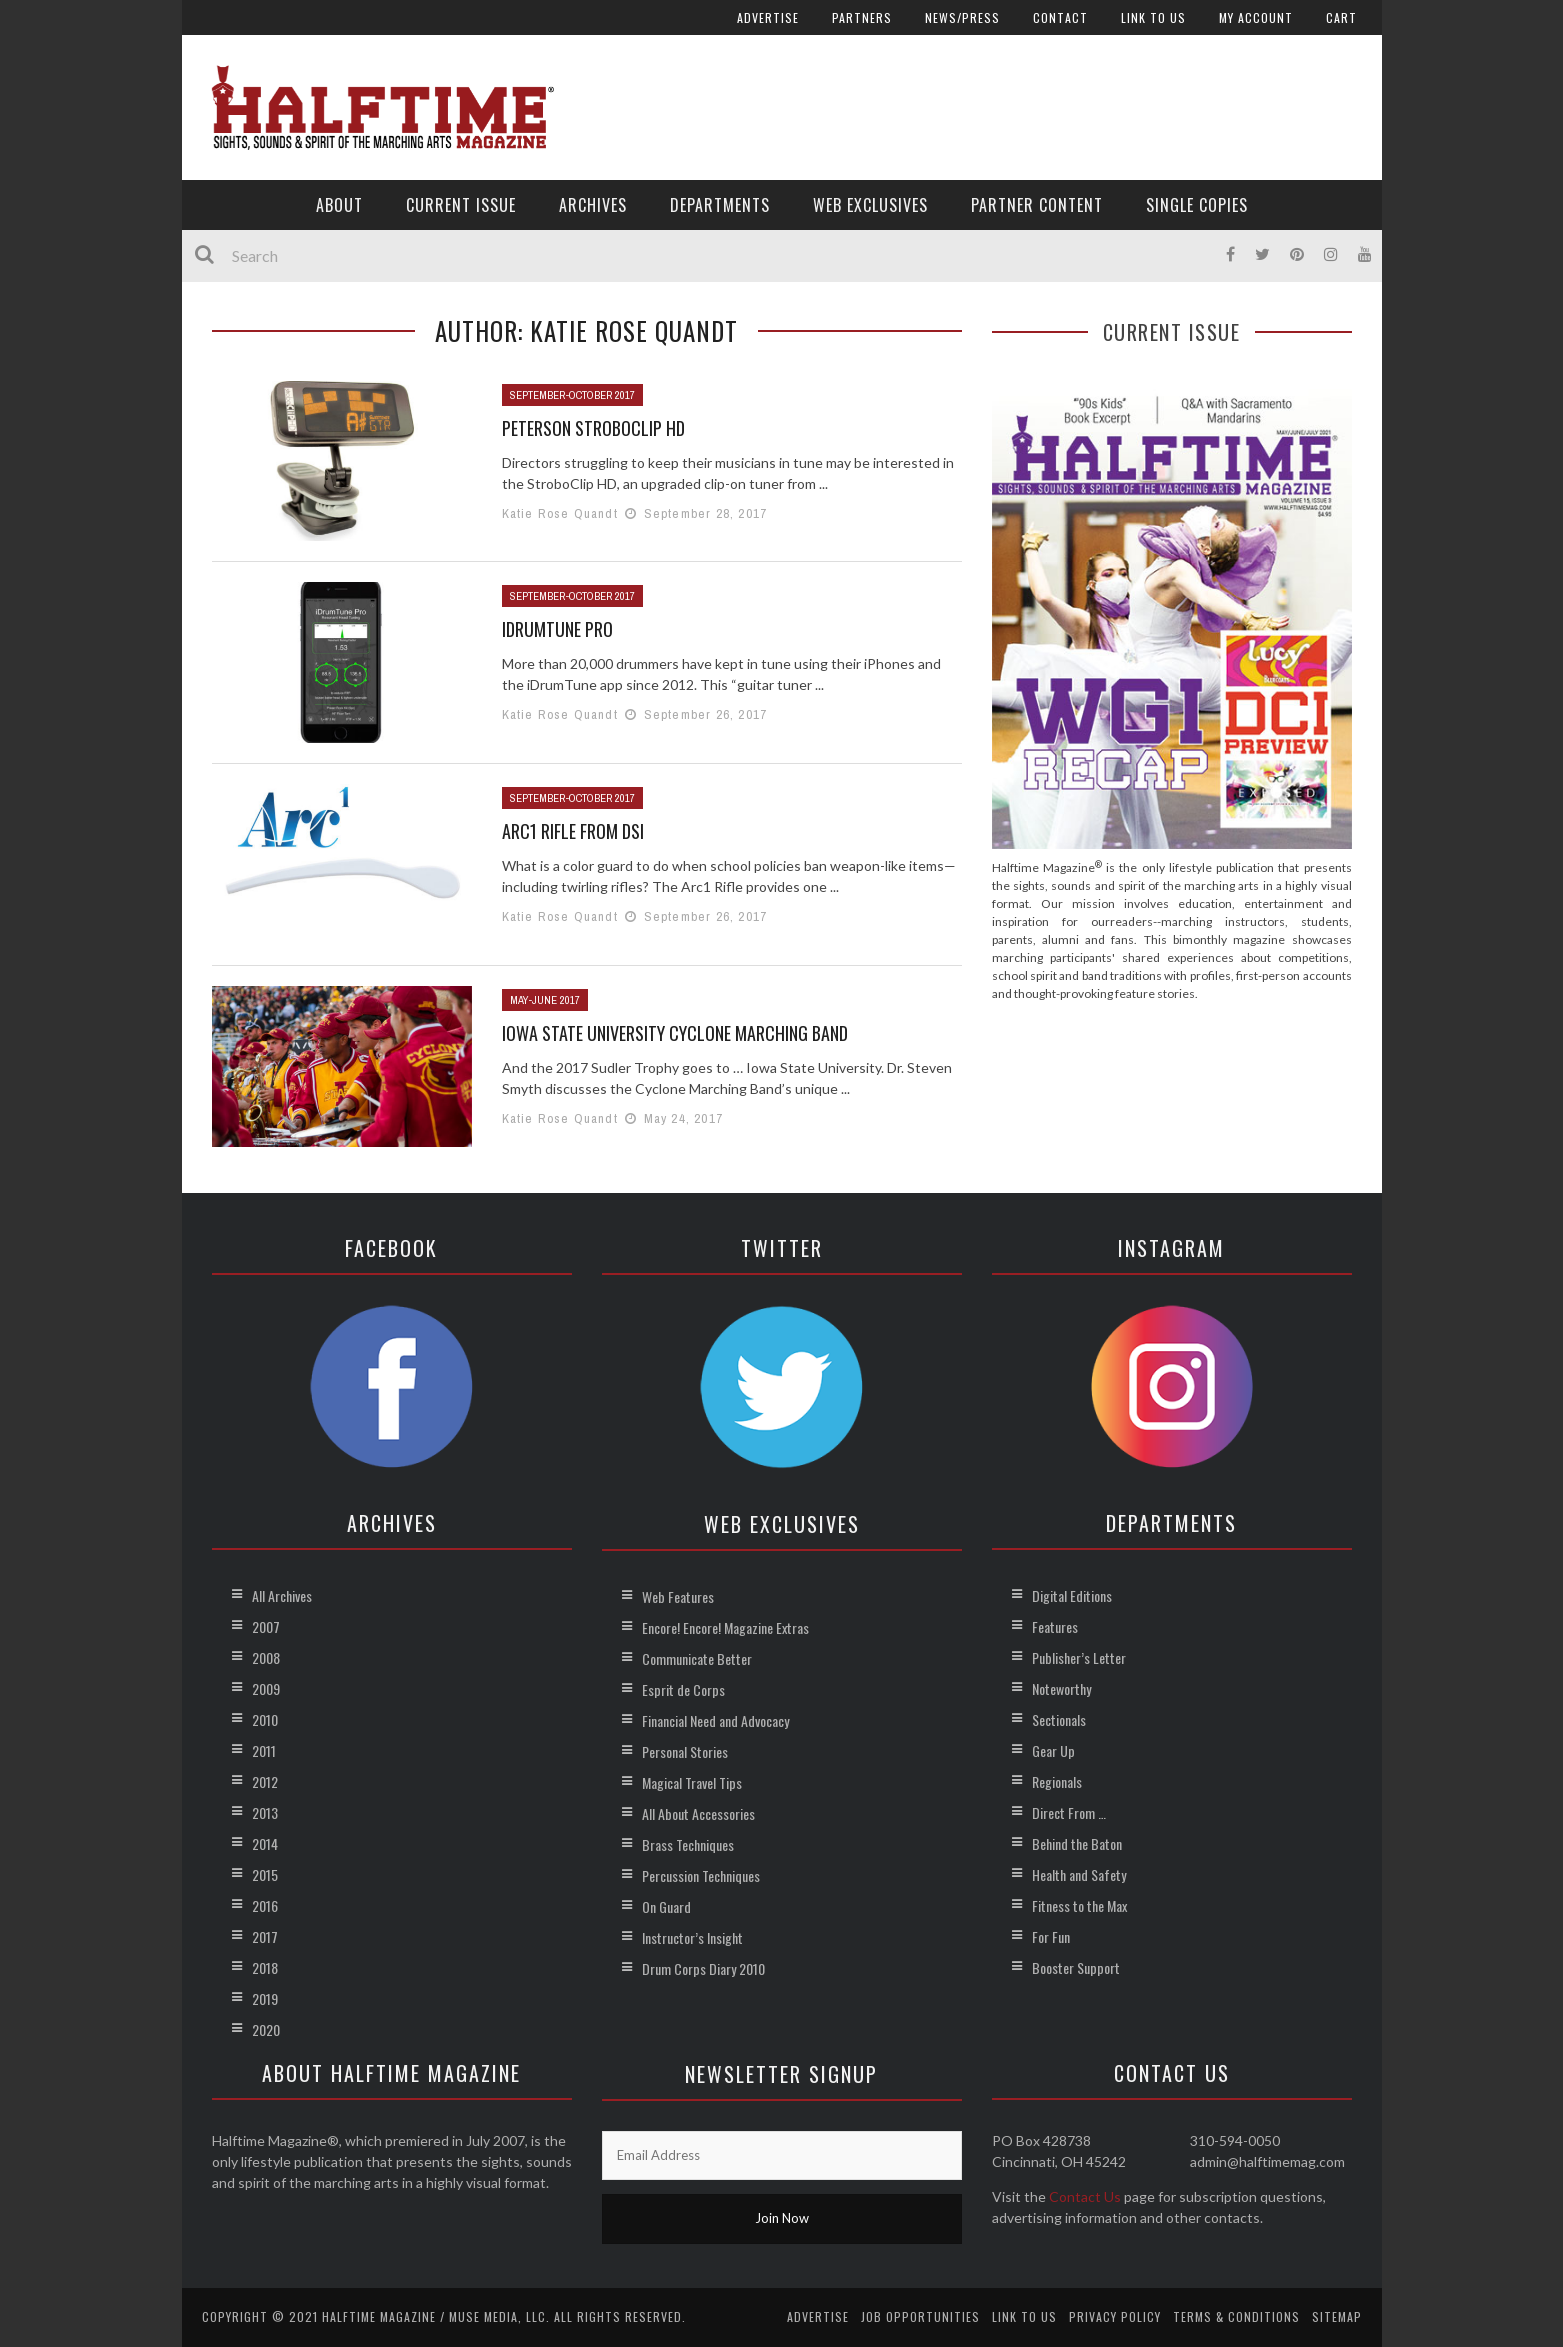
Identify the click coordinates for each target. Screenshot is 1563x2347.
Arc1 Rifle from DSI (573, 831)
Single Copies (1197, 205)
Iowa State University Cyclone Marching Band (675, 1033)
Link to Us (1153, 17)
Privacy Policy (1115, 2316)
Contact (1060, 17)
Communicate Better (697, 1658)
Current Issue (461, 205)
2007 (266, 1626)
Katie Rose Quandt (560, 513)
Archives (593, 205)
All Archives (282, 1595)
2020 (266, 2029)
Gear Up (1053, 1750)
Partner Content (1037, 205)
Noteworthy (1061, 1688)
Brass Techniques (688, 1844)
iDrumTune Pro (557, 629)
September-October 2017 (572, 395)
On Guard (666, 1906)
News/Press (962, 17)
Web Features (678, 1596)
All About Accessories (698, 1813)
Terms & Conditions (1236, 2316)
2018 (265, 1967)
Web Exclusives (870, 205)
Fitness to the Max (1079, 1905)
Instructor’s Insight (692, 1937)
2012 (265, 1781)
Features (1055, 1626)
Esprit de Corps (683, 1689)
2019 (265, 1998)
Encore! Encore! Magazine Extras (725, 1627)
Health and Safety (1079, 1874)
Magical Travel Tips (692, 1782)
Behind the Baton (1077, 1843)
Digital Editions (1072, 1595)
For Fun (1051, 1936)
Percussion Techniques (701, 1875)
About (339, 205)
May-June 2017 (545, 1000)
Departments (720, 205)
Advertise (768, 17)
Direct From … (1069, 1812)
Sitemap (1337, 2316)
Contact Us (1085, 2196)
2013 (265, 1812)
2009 (266, 1688)
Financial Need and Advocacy (715, 1720)
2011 (264, 1750)
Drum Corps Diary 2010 (703, 1968)
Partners (862, 17)
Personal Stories (685, 1751)
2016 (265, 1905)
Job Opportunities (920, 2316)
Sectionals (1059, 1719)
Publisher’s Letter (1079, 1657)
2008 (266, 1657)
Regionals (1057, 1781)
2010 (265, 1719)
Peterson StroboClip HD (593, 428)
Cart (1341, 17)
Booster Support (1076, 1967)
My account (1256, 17)
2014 (265, 1843)
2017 (265, 1936)
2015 (265, 1874)
